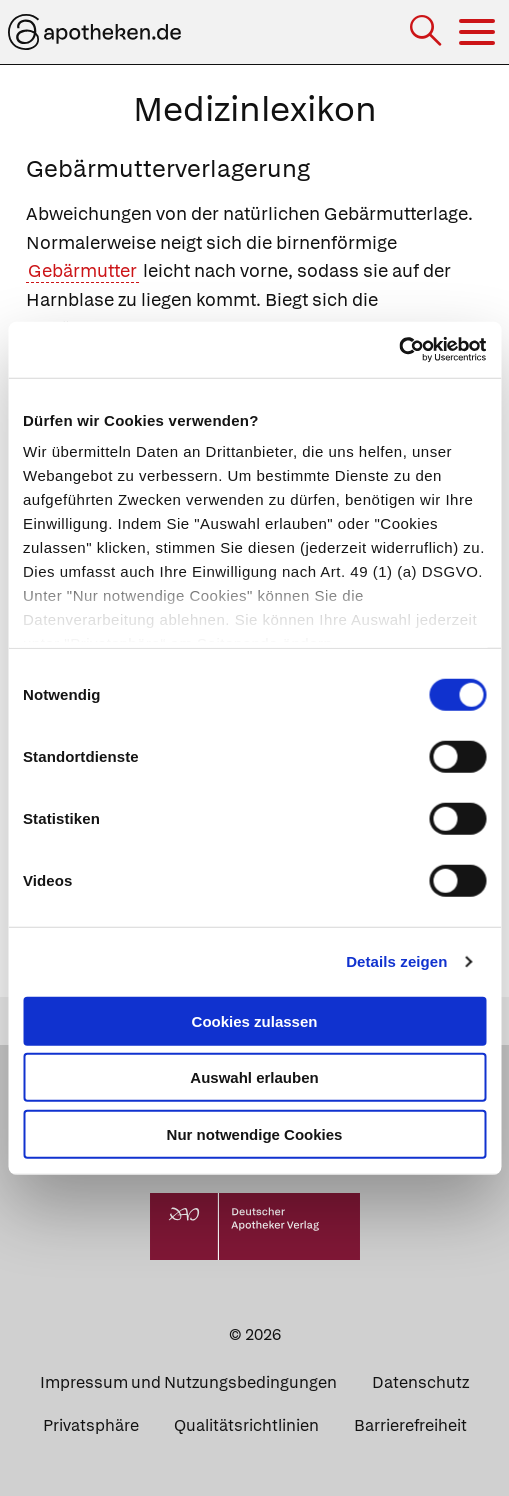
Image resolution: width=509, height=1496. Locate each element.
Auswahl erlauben (254, 1077)
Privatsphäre (91, 1425)
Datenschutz (420, 1382)
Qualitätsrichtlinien (246, 1425)
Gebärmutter (82, 270)
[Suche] (427, 32)
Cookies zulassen (255, 1020)
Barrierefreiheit (410, 1425)
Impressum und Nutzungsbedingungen (188, 1382)
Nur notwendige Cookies (255, 1133)
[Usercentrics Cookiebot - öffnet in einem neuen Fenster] (398, 350)
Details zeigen (396, 961)
